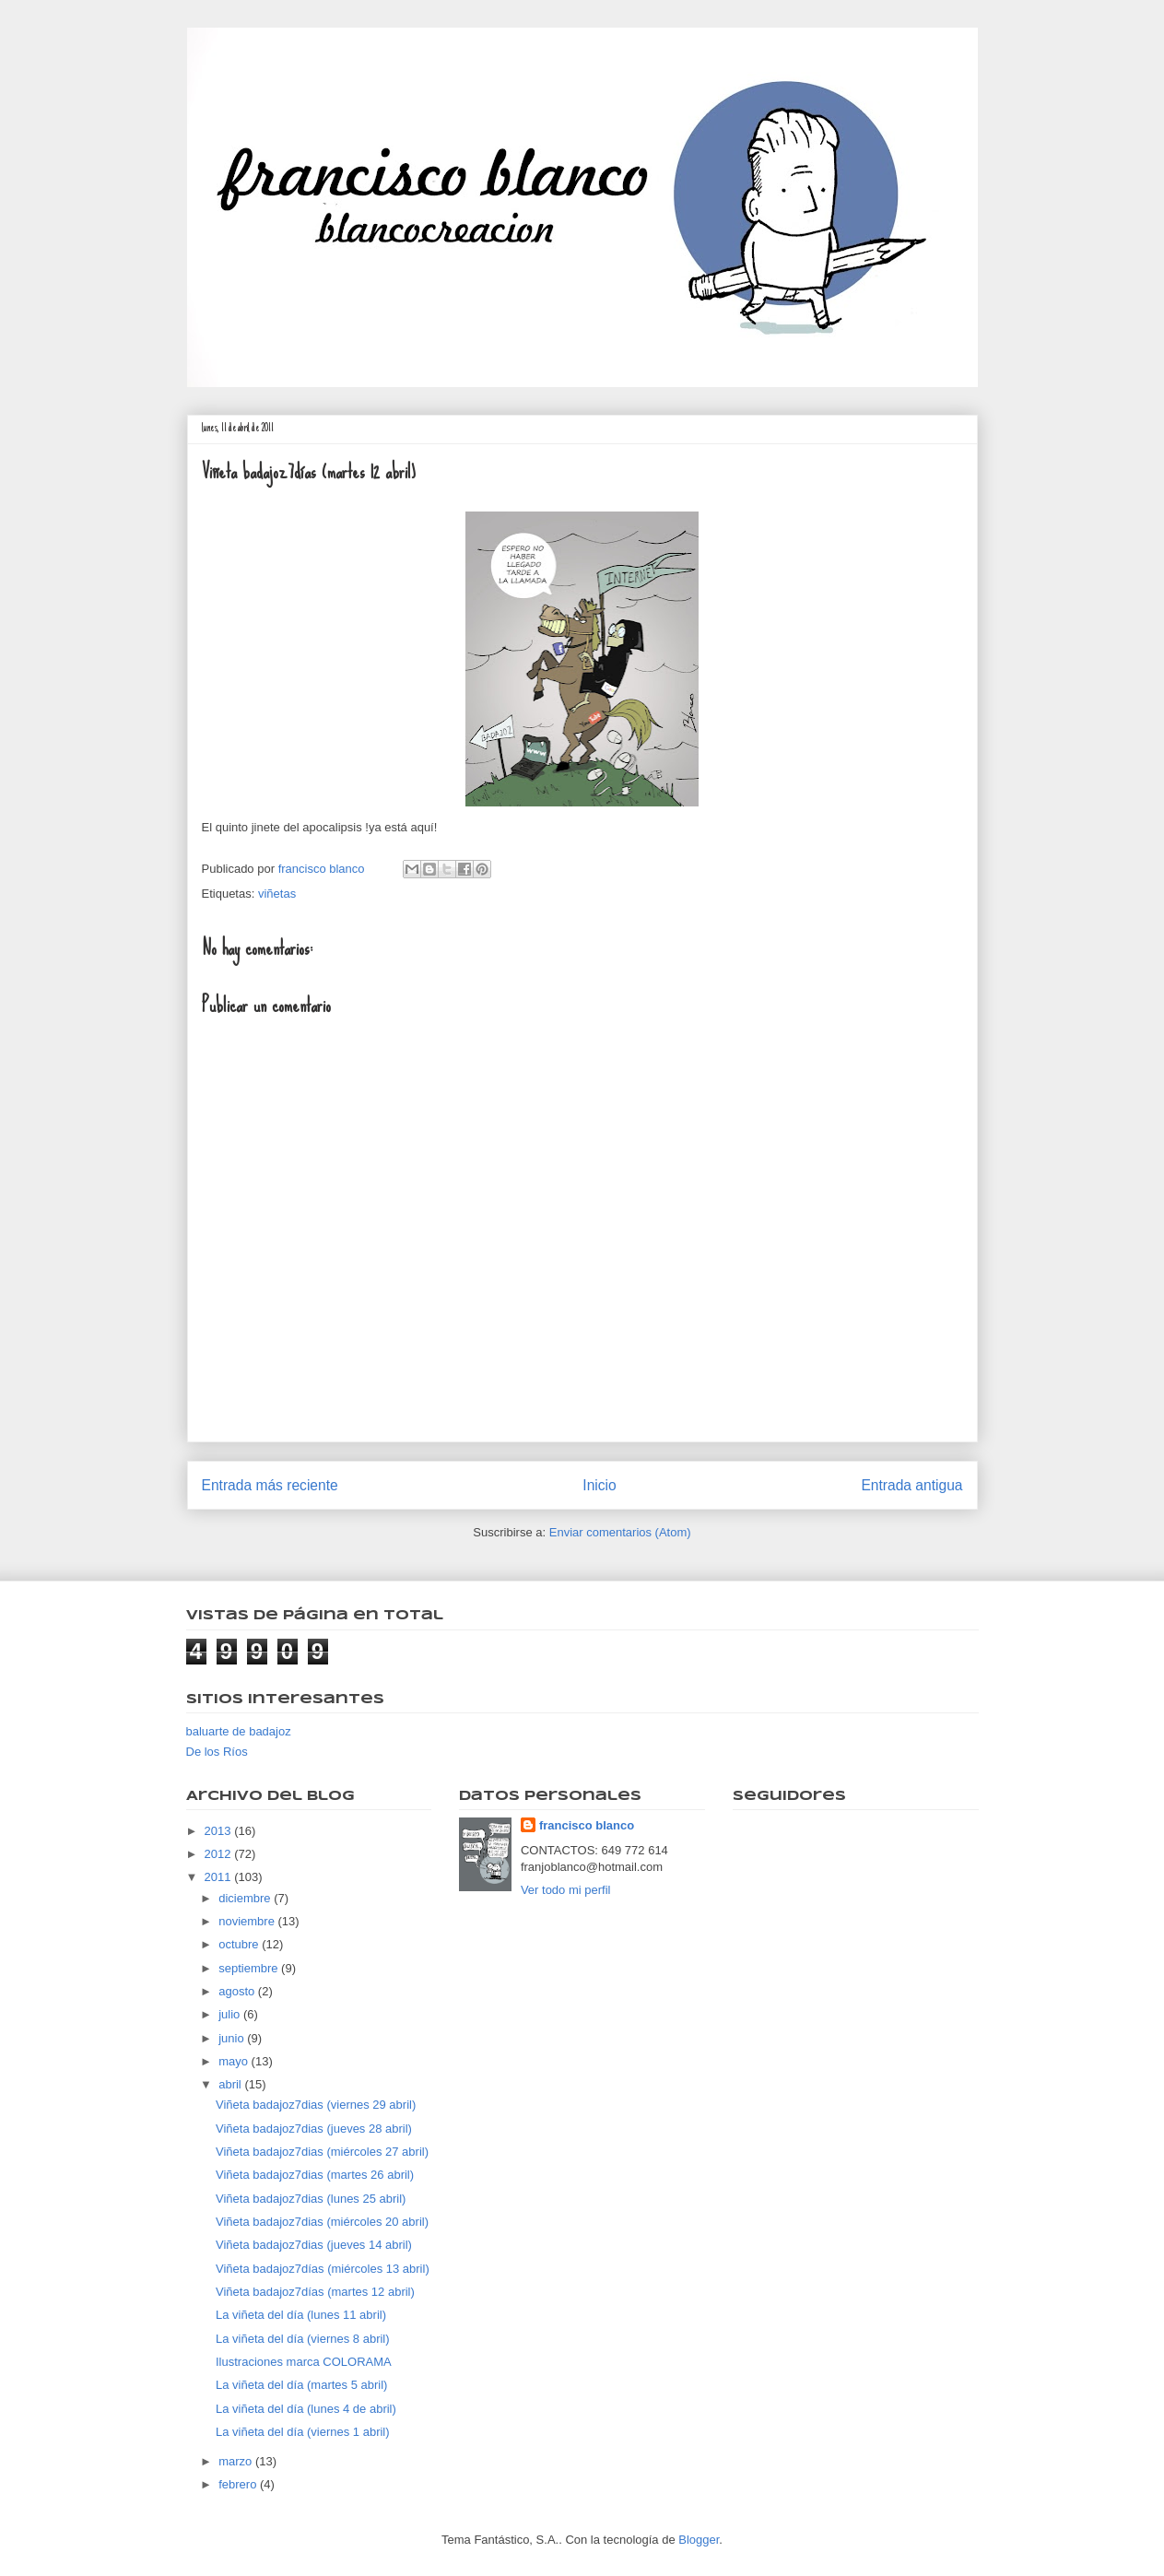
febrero (239, 2484)
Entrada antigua (911, 1485)
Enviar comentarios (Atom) (620, 1532)
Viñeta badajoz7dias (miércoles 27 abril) (322, 2151)
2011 (220, 1877)
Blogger (698, 2540)
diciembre (246, 1898)
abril (231, 2084)
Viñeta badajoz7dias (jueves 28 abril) (314, 2128)
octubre (240, 1944)
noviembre (247, 1921)
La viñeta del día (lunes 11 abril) (301, 2315)
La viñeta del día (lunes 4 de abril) (306, 2409)
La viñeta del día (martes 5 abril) (301, 2385)
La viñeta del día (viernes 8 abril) (303, 2339)
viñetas (277, 893)
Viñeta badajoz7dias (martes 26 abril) (315, 2175)
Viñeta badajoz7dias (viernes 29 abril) (316, 2104)
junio (232, 2038)
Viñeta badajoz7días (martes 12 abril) (315, 2292)
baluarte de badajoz (238, 1731)
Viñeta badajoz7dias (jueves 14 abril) (314, 2245)
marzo (236, 2461)
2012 (220, 1854)
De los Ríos (217, 1752)
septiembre (249, 1968)
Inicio (599, 1485)
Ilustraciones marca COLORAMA (304, 2362)
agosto (238, 1991)
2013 (220, 1831)
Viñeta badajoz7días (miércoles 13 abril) (322, 2269)
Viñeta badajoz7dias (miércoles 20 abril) (322, 2222)
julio (230, 2014)
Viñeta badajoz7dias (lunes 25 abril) (311, 2198)
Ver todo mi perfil (566, 1890)
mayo (234, 2061)
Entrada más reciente (270, 1485)
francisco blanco (586, 1825)
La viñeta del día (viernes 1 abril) (303, 2432)
